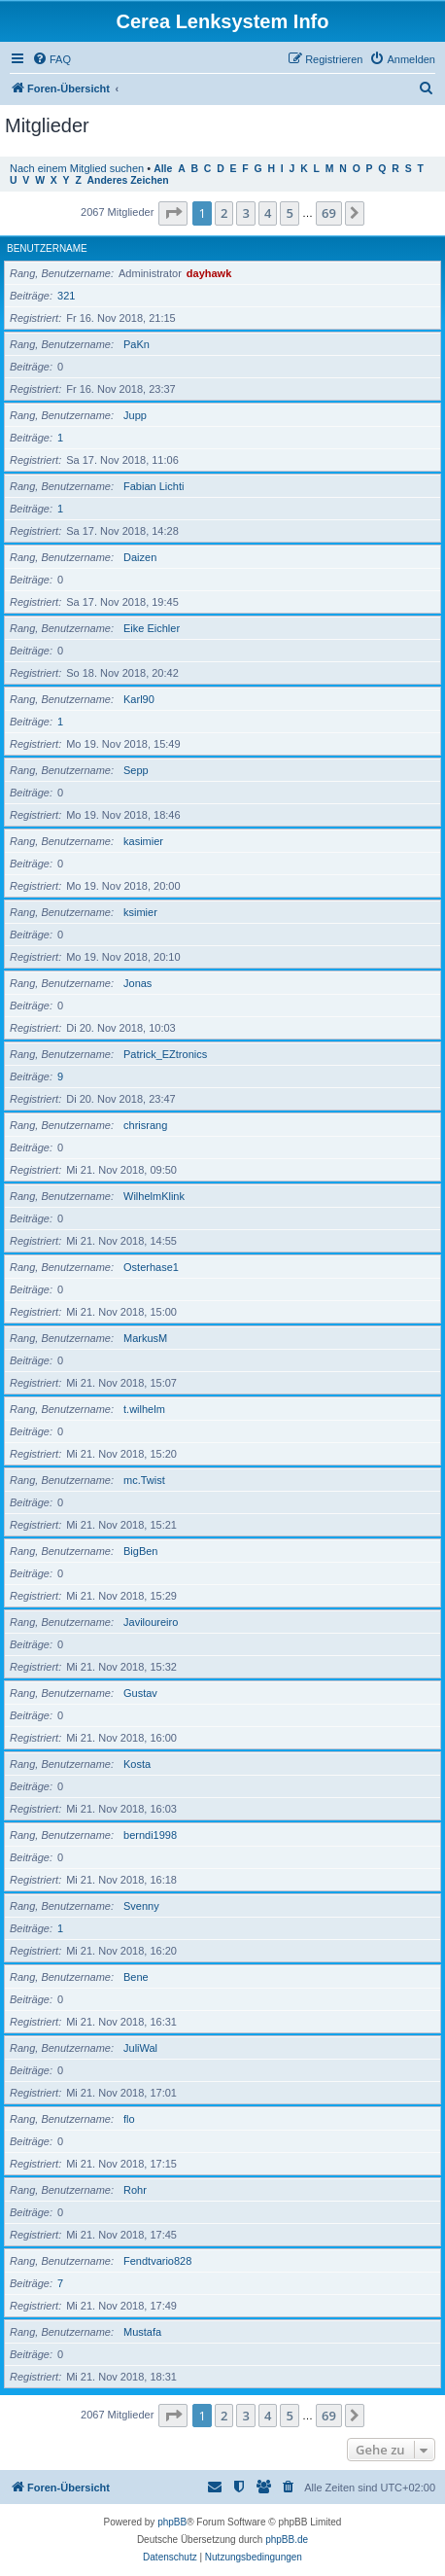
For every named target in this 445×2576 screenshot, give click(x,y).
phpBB (172, 2522)
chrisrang (145, 1125)
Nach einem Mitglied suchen (77, 168)
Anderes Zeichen (128, 180)
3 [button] (245, 213)
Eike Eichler (151, 628)
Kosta (137, 1764)
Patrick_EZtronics (165, 1054)
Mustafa (142, 2332)
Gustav (140, 1693)
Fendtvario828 (157, 2261)
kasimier (143, 841)
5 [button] (289, 213)
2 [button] (224, 213)
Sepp (136, 770)
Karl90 (138, 699)
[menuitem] (51, 59)
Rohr (135, 2190)
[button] (173, 213)
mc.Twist (144, 1480)
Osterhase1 (151, 1267)
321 (66, 295)
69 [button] (329, 213)
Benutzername (47, 248)
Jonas (137, 983)
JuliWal (140, 2048)
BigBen (140, 1551)
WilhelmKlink (154, 1196)
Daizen (139, 557)
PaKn (136, 344)
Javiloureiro (150, 1622)
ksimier (140, 912)
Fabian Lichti (153, 486)
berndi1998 (150, 1835)
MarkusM (145, 1338)
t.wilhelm (144, 1409)
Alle (163, 168)
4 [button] (267, 213)
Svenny (141, 1906)
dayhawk (209, 273)
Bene (136, 1977)
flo (129, 2119)
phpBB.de (286, 2539)
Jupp (135, 415)
